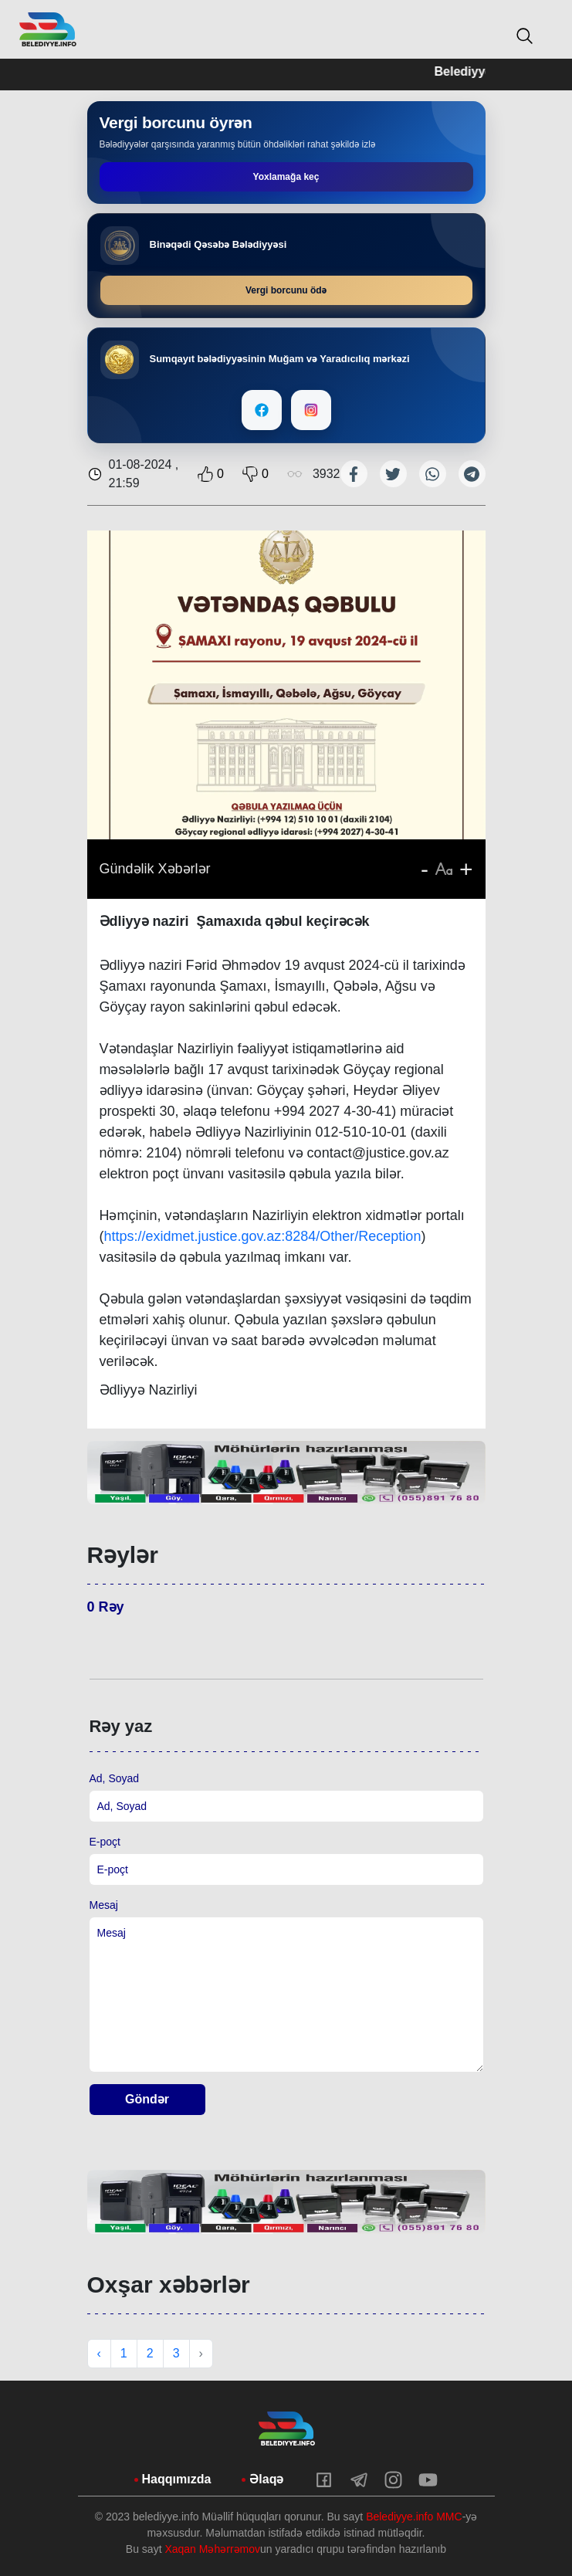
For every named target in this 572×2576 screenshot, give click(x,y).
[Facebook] (262, 410)
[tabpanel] (286, 1472)
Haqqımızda (177, 2479)
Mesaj (104, 1905)
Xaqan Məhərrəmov (212, 2549)
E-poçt (105, 1841)
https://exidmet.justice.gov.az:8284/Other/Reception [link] (262, 1236)
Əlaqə (266, 2479)
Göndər (147, 2099)
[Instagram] (311, 410)
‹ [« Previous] (99, 2353)
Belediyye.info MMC (414, 2516)
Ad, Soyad (115, 1778)
